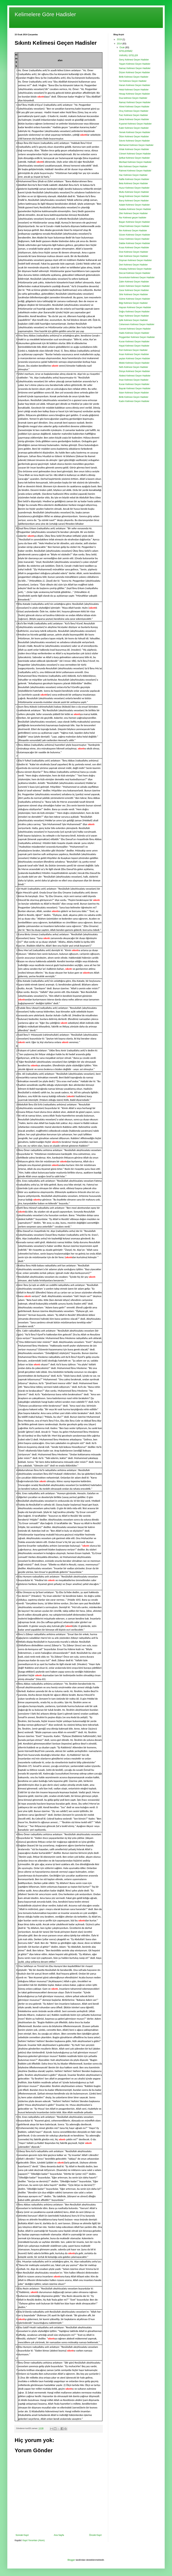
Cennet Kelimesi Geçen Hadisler (135, 328)
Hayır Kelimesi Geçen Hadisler (134, 316)
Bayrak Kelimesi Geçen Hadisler (134, 388)
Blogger (71, 2560)
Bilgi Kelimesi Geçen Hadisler (133, 303)
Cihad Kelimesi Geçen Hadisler (134, 226)
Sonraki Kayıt (22, 2535)
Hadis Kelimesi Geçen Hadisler (134, 333)
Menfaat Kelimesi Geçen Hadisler (135, 162)
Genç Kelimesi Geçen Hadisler (134, 59)
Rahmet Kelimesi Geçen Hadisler (135, 170)
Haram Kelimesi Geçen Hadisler (134, 85)
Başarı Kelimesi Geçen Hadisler (134, 222)
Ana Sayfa (59, 2535)
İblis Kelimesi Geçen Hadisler (133, 166)
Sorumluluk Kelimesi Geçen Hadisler (137, 277)
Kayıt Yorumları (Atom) (34, 2540)
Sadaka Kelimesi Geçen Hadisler (135, 209)
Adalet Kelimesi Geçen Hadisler (134, 205)
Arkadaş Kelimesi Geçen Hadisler (135, 269)
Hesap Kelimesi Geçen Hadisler (134, 94)
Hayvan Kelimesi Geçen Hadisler (135, 307)
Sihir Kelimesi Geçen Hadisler (133, 294)
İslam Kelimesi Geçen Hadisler (134, 392)
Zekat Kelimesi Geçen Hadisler (134, 119)
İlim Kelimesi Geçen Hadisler (133, 230)
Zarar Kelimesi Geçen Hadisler (134, 290)
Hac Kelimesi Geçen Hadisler (133, 175)
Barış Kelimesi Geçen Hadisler (134, 200)
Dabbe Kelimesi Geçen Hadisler (134, 243)
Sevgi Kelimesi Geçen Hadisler (134, 196)
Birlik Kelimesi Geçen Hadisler (133, 77)
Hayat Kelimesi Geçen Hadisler (134, 345)
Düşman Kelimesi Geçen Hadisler (135, 260)
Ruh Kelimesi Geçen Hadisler (133, 350)
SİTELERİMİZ (125, 51)
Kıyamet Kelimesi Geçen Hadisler (135, 123)
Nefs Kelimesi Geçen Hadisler (133, 367)
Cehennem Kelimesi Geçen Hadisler (136, 324)
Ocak (122, 47)
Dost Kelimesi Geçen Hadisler (133, 252)
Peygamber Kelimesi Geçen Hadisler (137, 337)
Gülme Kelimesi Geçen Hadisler (134, 299)
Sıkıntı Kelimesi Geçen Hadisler (134, 140)
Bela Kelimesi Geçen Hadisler (133, 183)
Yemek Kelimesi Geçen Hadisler (134, 132)
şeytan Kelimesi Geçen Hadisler (134, 358)
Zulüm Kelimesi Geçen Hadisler (134, 286)
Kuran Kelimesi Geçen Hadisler (134, 341)
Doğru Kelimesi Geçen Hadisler (134, 311)
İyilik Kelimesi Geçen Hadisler (133, 320)
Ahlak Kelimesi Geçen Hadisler (134, 149)
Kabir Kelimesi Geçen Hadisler (134, 128)
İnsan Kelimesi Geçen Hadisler (134, 354)
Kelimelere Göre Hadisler (45, 14)
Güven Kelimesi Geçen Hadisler (134, 234)
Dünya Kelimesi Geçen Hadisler (134, 371)
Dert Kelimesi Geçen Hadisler (133, 264)
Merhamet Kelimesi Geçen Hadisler (136, 145)
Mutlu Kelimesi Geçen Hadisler (134, 192)
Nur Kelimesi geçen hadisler (132, 217)
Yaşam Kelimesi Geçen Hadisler (134, 64)
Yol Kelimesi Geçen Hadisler (133, 81)
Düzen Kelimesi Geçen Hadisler (134, 72)
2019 (119, 39)
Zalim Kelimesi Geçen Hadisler (134, 281)
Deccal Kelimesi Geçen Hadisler (134, 273)
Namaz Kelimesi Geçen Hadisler (135, 68)
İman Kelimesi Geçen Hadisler (133, 380)
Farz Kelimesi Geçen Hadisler (133, 115)
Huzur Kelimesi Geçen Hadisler (134, 188)
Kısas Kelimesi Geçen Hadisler (134, 247)
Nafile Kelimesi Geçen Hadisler (134, 179)
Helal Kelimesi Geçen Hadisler (134, 89)
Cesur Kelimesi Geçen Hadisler (134, 239)
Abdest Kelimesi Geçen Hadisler (134, 375)
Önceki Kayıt (95, 2535)
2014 (119, 43)
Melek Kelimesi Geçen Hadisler (134, 363)
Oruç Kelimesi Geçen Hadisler (133, 111)
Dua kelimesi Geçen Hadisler (133, 98)
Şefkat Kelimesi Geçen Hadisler (134, 158)
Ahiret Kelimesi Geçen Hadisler (134, 106)
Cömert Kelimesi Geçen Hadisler (135, 153)
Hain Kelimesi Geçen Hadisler (133, 256)
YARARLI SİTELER (128, 55)
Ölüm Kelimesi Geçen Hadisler (134, 136)
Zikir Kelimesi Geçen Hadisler (133, 213)
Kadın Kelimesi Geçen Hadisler (134, 401)
